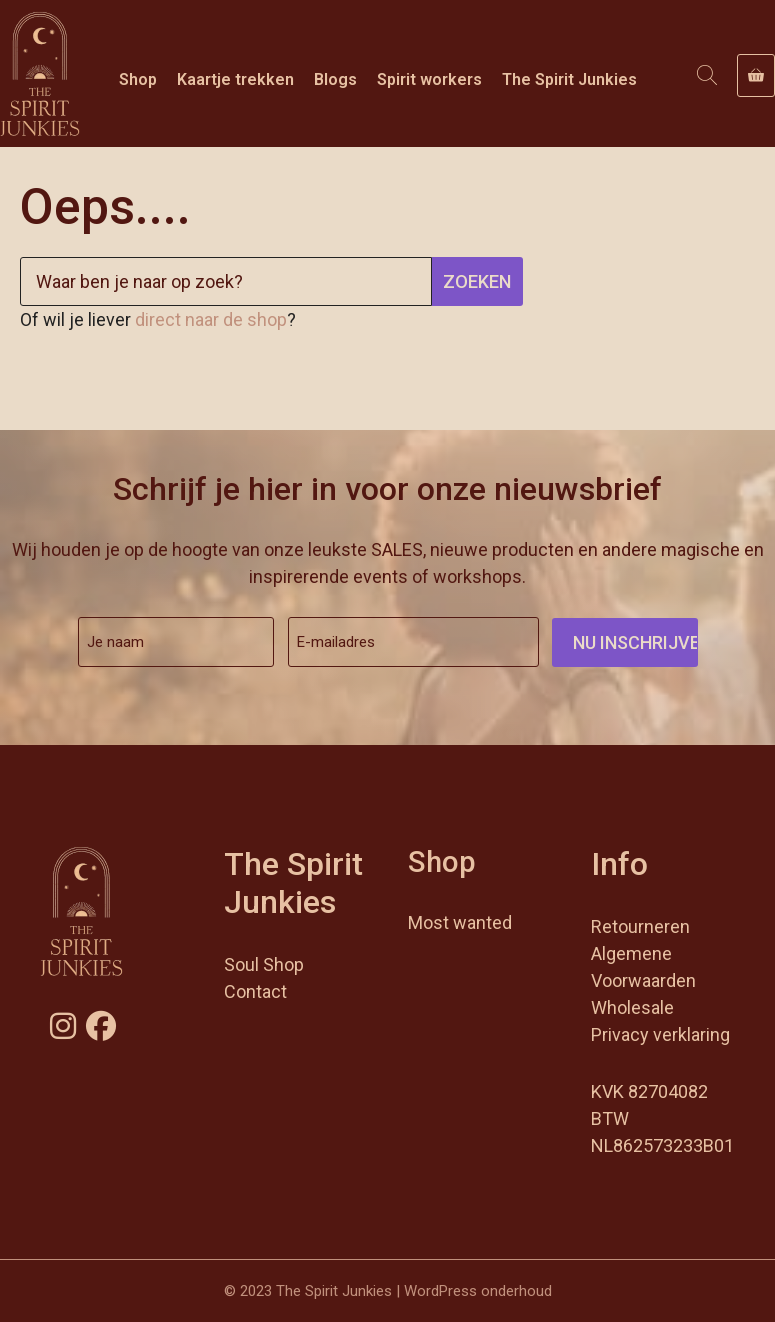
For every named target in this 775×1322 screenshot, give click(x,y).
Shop (138, 79)
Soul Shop (264, 964)
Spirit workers (429, 79)
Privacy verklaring (660, 1034)
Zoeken (477, 281)
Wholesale (632, 1007)
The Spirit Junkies (569, 79)
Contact (255, 991)
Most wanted (460, 922)
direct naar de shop (211, 319)
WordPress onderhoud (478, 1291)
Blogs (335, 79)
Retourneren (640, 926)
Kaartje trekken (235, 79)
